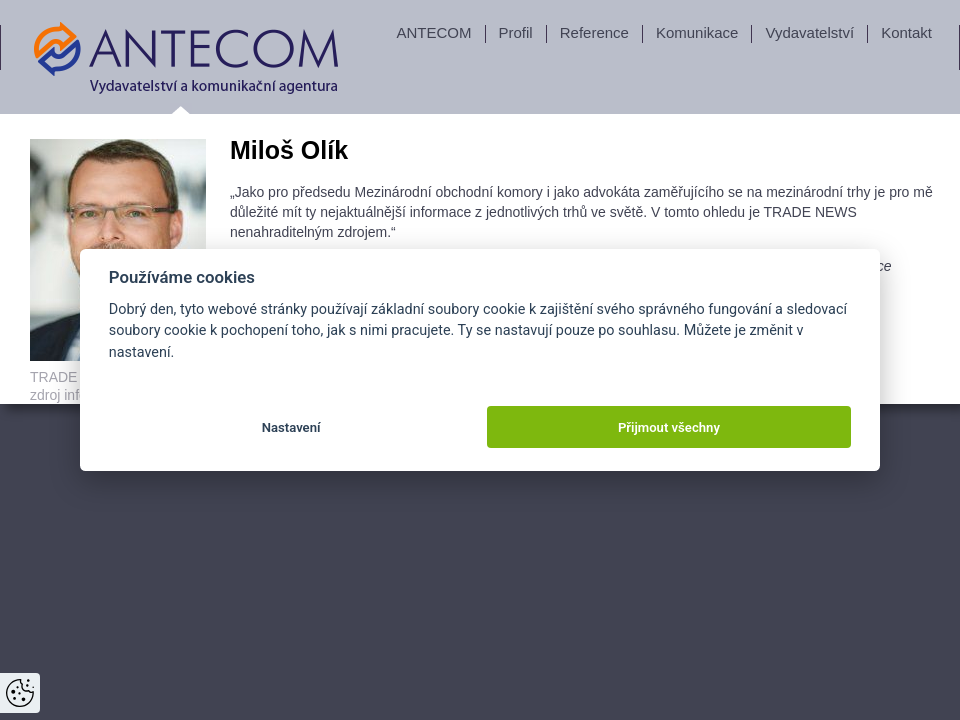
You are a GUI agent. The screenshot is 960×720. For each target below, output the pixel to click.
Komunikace (697, 32)
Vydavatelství (809, 32)
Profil (516, 32)
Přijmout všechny (669, 427)
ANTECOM (434, 32)
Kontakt (906, 32)
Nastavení (291, 427)
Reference (594, 32)
